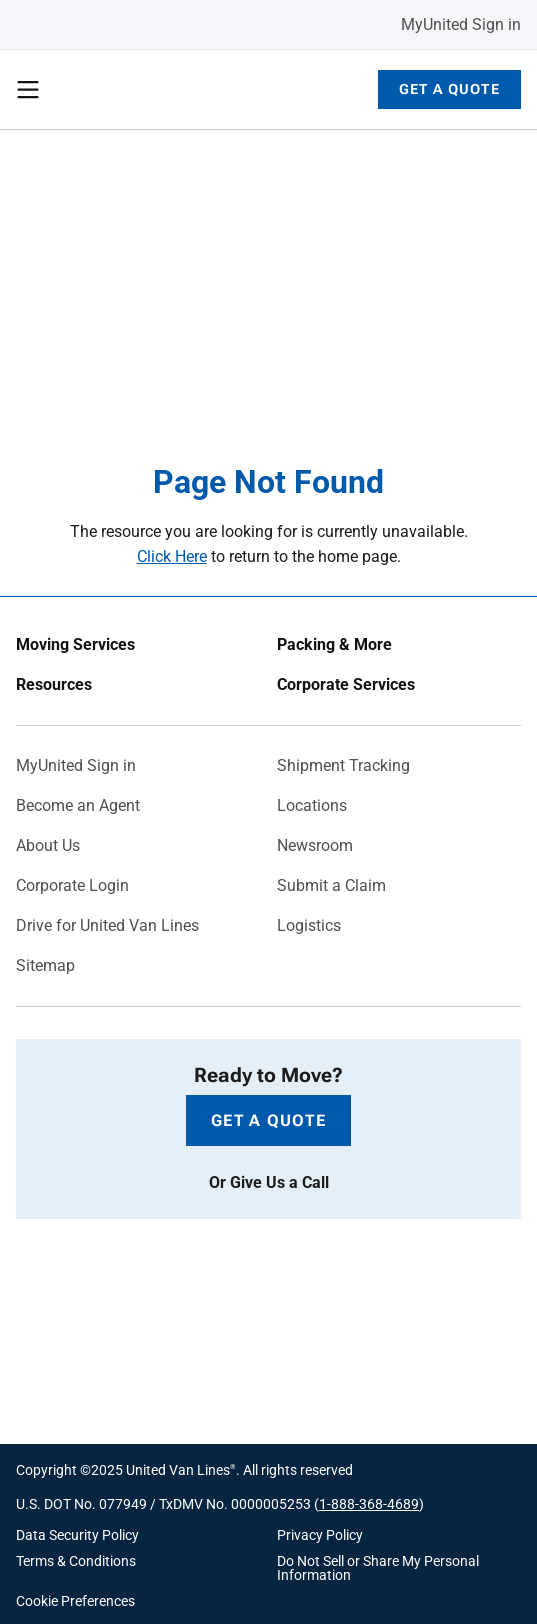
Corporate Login (72, 886)
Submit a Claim (331, 886)
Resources (54, 685)
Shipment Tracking (343, 766)
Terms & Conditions (76, 1561)
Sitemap (45, 966)
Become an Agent (78, 806)
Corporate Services (346, 685)
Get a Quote (449, 89)
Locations (312, 806)
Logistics (309, 926)
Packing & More (334, 645)
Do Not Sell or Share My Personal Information (378, 1568)
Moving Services (75, 645)
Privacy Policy (320, 1535)
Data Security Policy (77, 1535)
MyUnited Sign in (461, 24)
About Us (48, 846)
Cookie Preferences (75, 1601)
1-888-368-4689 (369, 1504)
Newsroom (315, 846)
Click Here (172, 556)
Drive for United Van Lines (107, 926)
